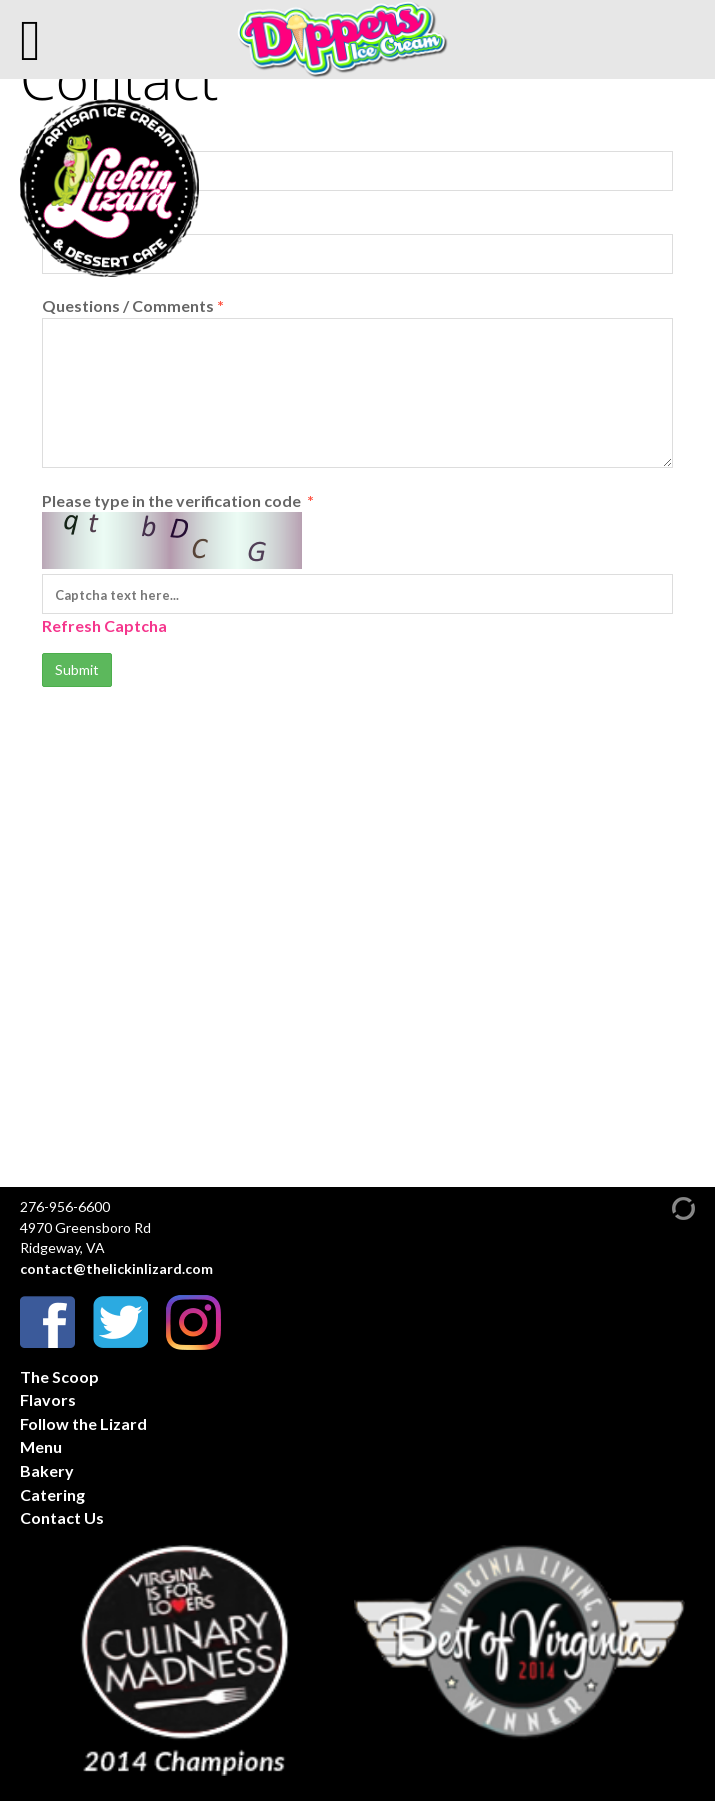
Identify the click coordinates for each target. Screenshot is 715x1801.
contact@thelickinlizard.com (116, 1268)
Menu (41, 1446)
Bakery (47, 1470)
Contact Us (62, 1517)
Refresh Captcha (104, 625)
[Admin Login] (666, 1207)
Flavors (48, 1399)
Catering (52, 1494)
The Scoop (59, 1376)
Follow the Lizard (83, 1423)
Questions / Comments (357, 382)
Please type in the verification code (357, 564)
